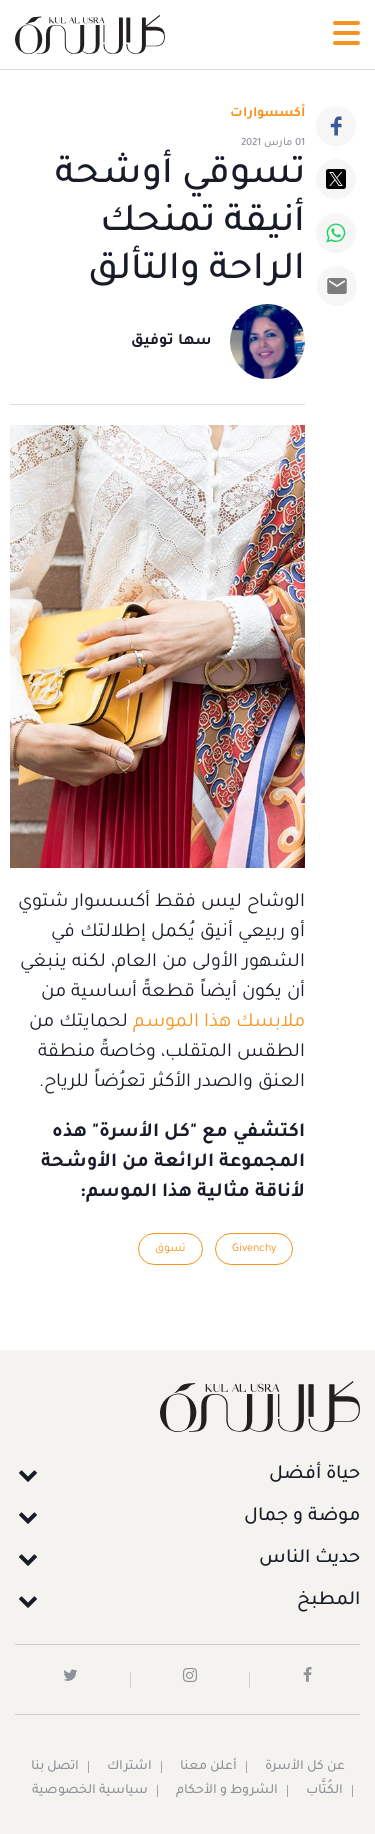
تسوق (170, 1249)
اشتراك (129, 1767)
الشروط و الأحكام (227, 1791)
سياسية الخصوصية (90, 1791)
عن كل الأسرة (305, 1767)
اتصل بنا (55, 1767)
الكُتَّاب (324, 1791)
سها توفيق (171, 342)
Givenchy (254, 1249)
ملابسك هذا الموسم (219, 1023)
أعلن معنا (208, 1767)
